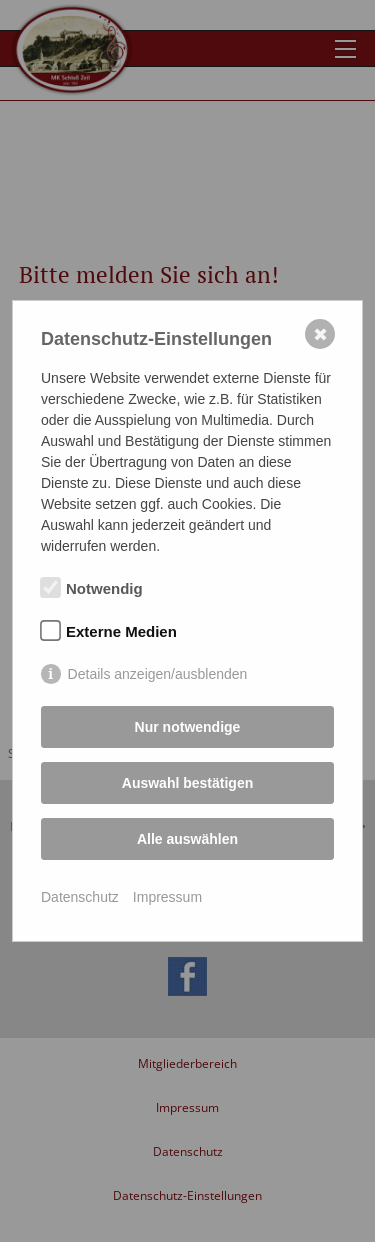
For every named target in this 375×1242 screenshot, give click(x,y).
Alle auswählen (187, 839)
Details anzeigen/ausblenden (158, 674)
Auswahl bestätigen (187, 783)
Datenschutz (80, 897)
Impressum (167, 897)
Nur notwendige (188, 727)
